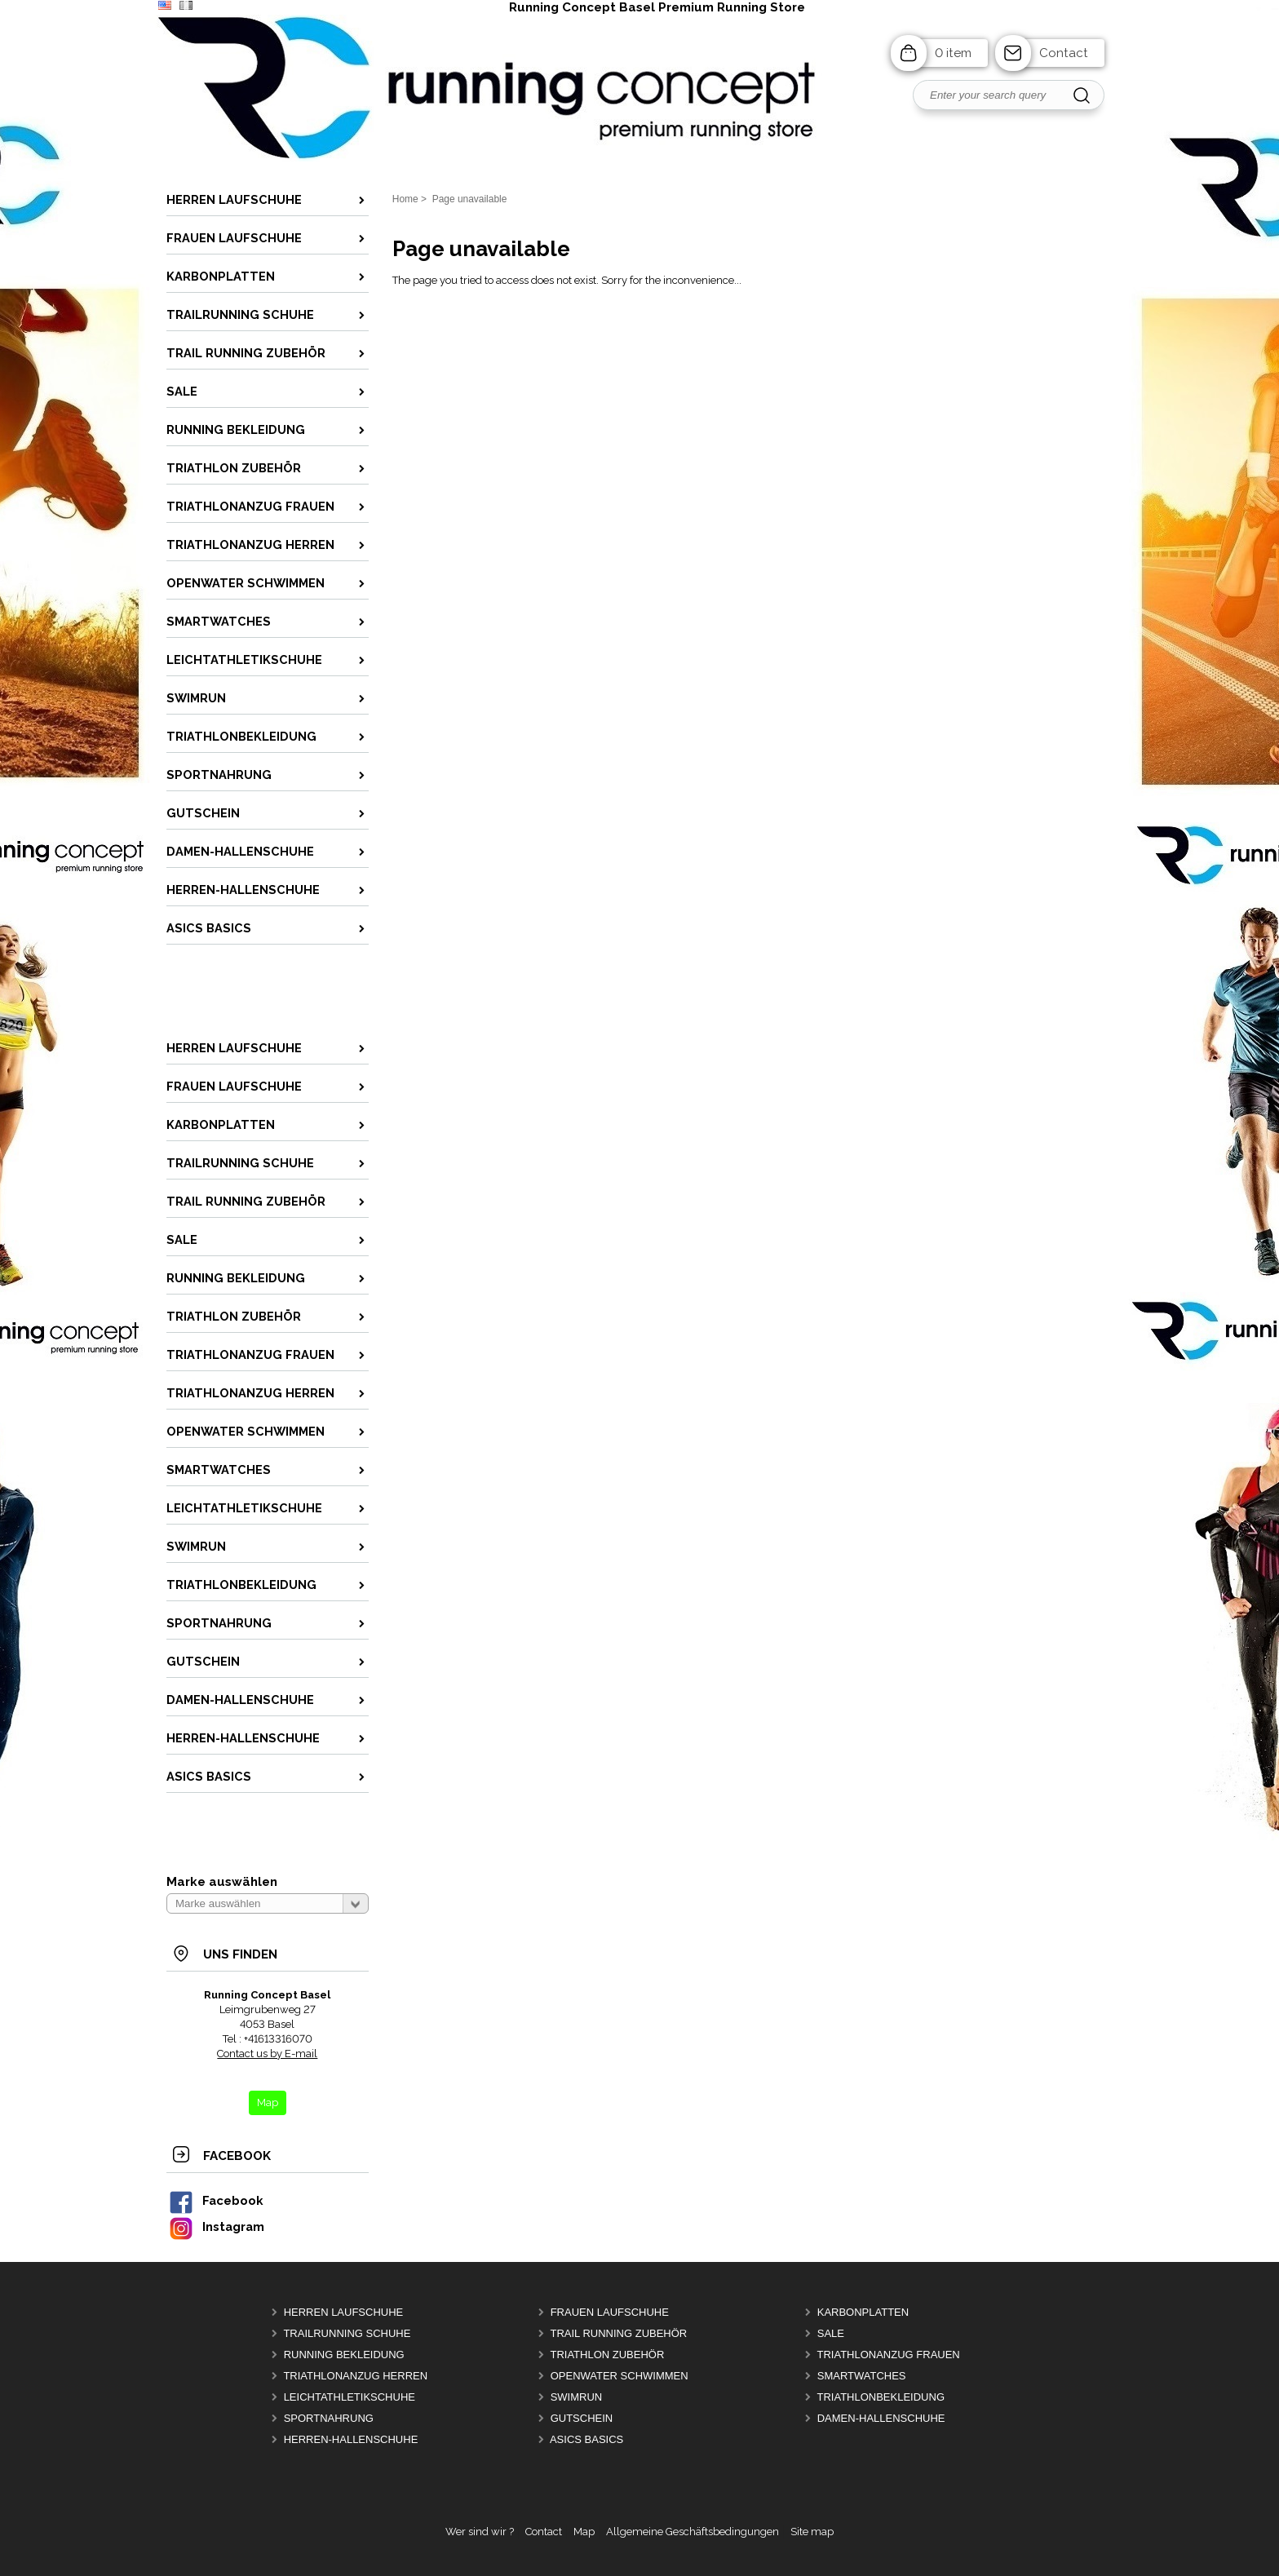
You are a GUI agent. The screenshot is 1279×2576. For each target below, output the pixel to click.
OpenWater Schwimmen (619, 2376)
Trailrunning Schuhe (346, 2333)
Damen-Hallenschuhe (881, 2418)
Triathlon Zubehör (607, 2354)
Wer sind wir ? (479, 2531)
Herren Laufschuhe (344, 2312)
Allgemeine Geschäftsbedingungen (692, 2531)
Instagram (216, 2226)
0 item (953, 53)
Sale (830, 2333)
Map (584, 2531)
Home (405, 199)
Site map (812, 2531)
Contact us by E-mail (267, 2053)
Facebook (215, 2200)
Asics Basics (586, 2439)
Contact (1063, 53)
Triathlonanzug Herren (355, 2376)
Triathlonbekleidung (881, 2397)
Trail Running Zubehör (618, 2333)
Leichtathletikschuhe (349, 2397)
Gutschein (582, 2418)
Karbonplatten (863, 2312)
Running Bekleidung (344, 2354)
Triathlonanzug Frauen (888, 2354)
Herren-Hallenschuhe (351, 2439)
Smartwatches (861, 2376)
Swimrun (577, 2397)
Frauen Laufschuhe (610, 2312)
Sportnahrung (329, 2418)
